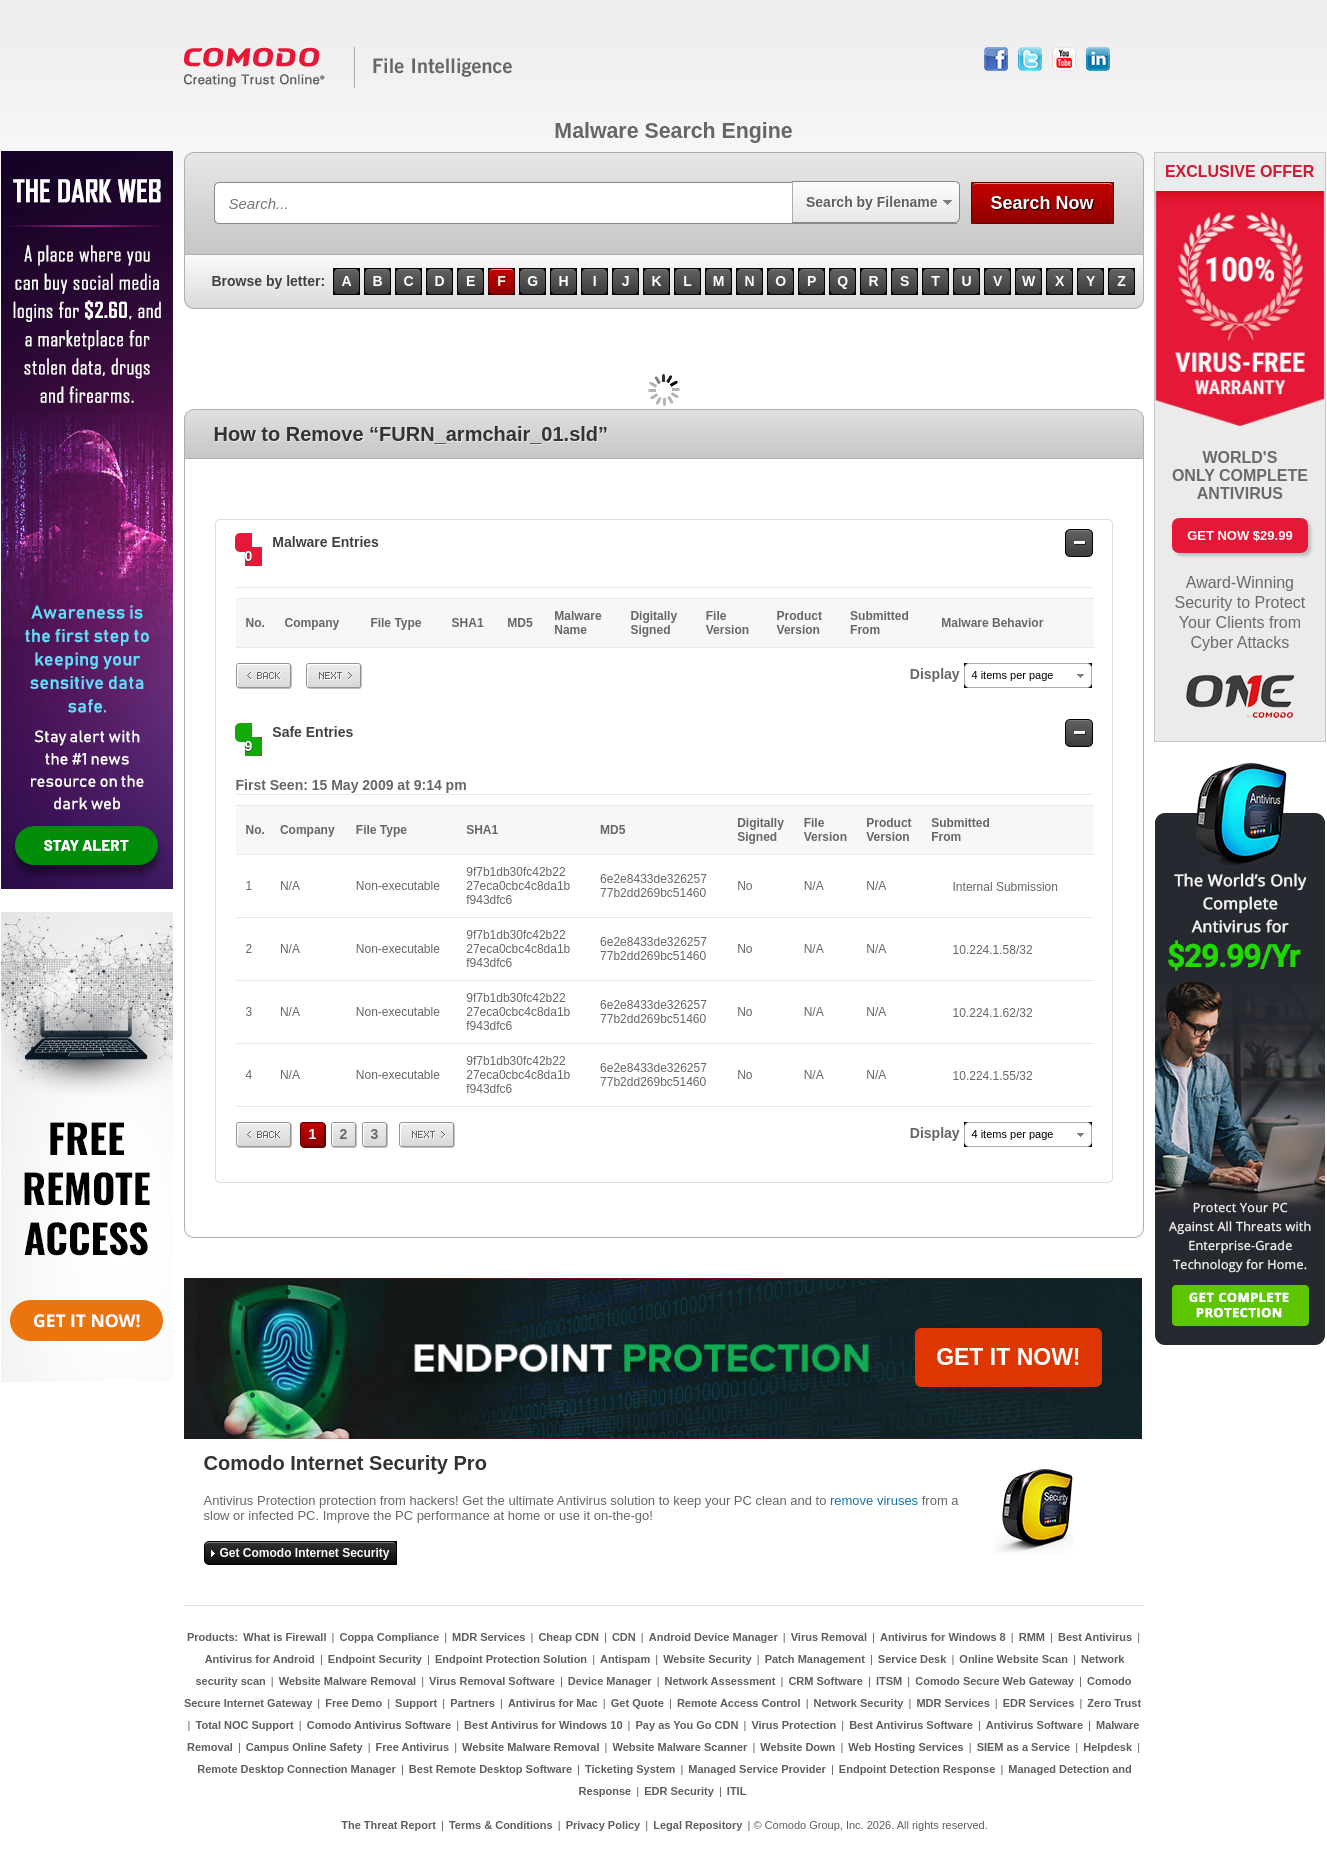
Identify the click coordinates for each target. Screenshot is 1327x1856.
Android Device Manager (713, 1637)
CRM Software (825, 1681)
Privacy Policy (603, 1825)
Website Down (797, 1747)
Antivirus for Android (260, 1659)
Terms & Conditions (501, 1825)
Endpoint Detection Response (917, 1769)
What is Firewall (284, 1637)
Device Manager (610, 1681)
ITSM (889, 1681)
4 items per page (1013, 675)
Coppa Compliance (389, 1637)
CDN (624, 1637)
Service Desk (912, 1659)
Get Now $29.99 (1239, 535)
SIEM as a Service (1024, 1747)
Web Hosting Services (905, 1747)
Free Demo (353, 1703)
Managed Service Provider (757, 1769)
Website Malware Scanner (679, 1747)
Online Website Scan (1013, 1659)
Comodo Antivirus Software (379, 1725)
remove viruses (874, 1500)
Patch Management (815, 1659)
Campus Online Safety (304, 1747)
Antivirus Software (1034, 1725)
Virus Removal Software (492, 1681)
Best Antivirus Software (911, 1725)
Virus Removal (829, 1637)
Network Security (859, 1703)
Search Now (1041, 203)
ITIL (737, 1791)
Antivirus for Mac (553, 1703)
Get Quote (637, 1703)
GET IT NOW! (1008, 1357)
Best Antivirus (1095, 1637)
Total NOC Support (245, 1725)
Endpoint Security (375, 1659)
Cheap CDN (568, 1637)
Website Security (707, 1659)
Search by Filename (872, 202)
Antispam (625, 1659)
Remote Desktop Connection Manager (296, 1769)
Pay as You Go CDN (687, 1725)
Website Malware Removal (347, 1681)
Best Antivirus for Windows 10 (543, 1725)
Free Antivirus (413, 1747)
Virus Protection (793, 1725)
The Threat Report (388, 1825)
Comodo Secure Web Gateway (994, 1681)
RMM (1032, 1637)
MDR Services (488, 1637)
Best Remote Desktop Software (490, 1769)
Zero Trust (1114, 1703)
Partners (472, 1703)
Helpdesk (1107, 1747)
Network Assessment (720, 1681)
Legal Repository (697, 1825)
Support (416, 1703)
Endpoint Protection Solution (511, 1659)
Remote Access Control (739, 1703)
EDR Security (679, 1791)
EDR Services (1039, 1703)
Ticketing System (630, 1769)
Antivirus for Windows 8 (943, 1637)
